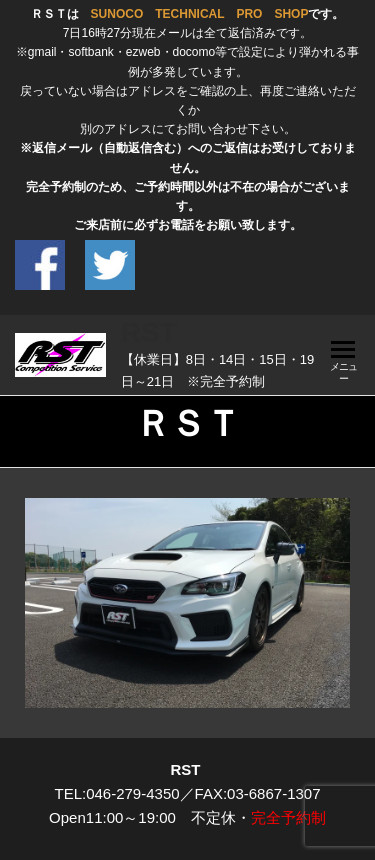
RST (149, 332)
